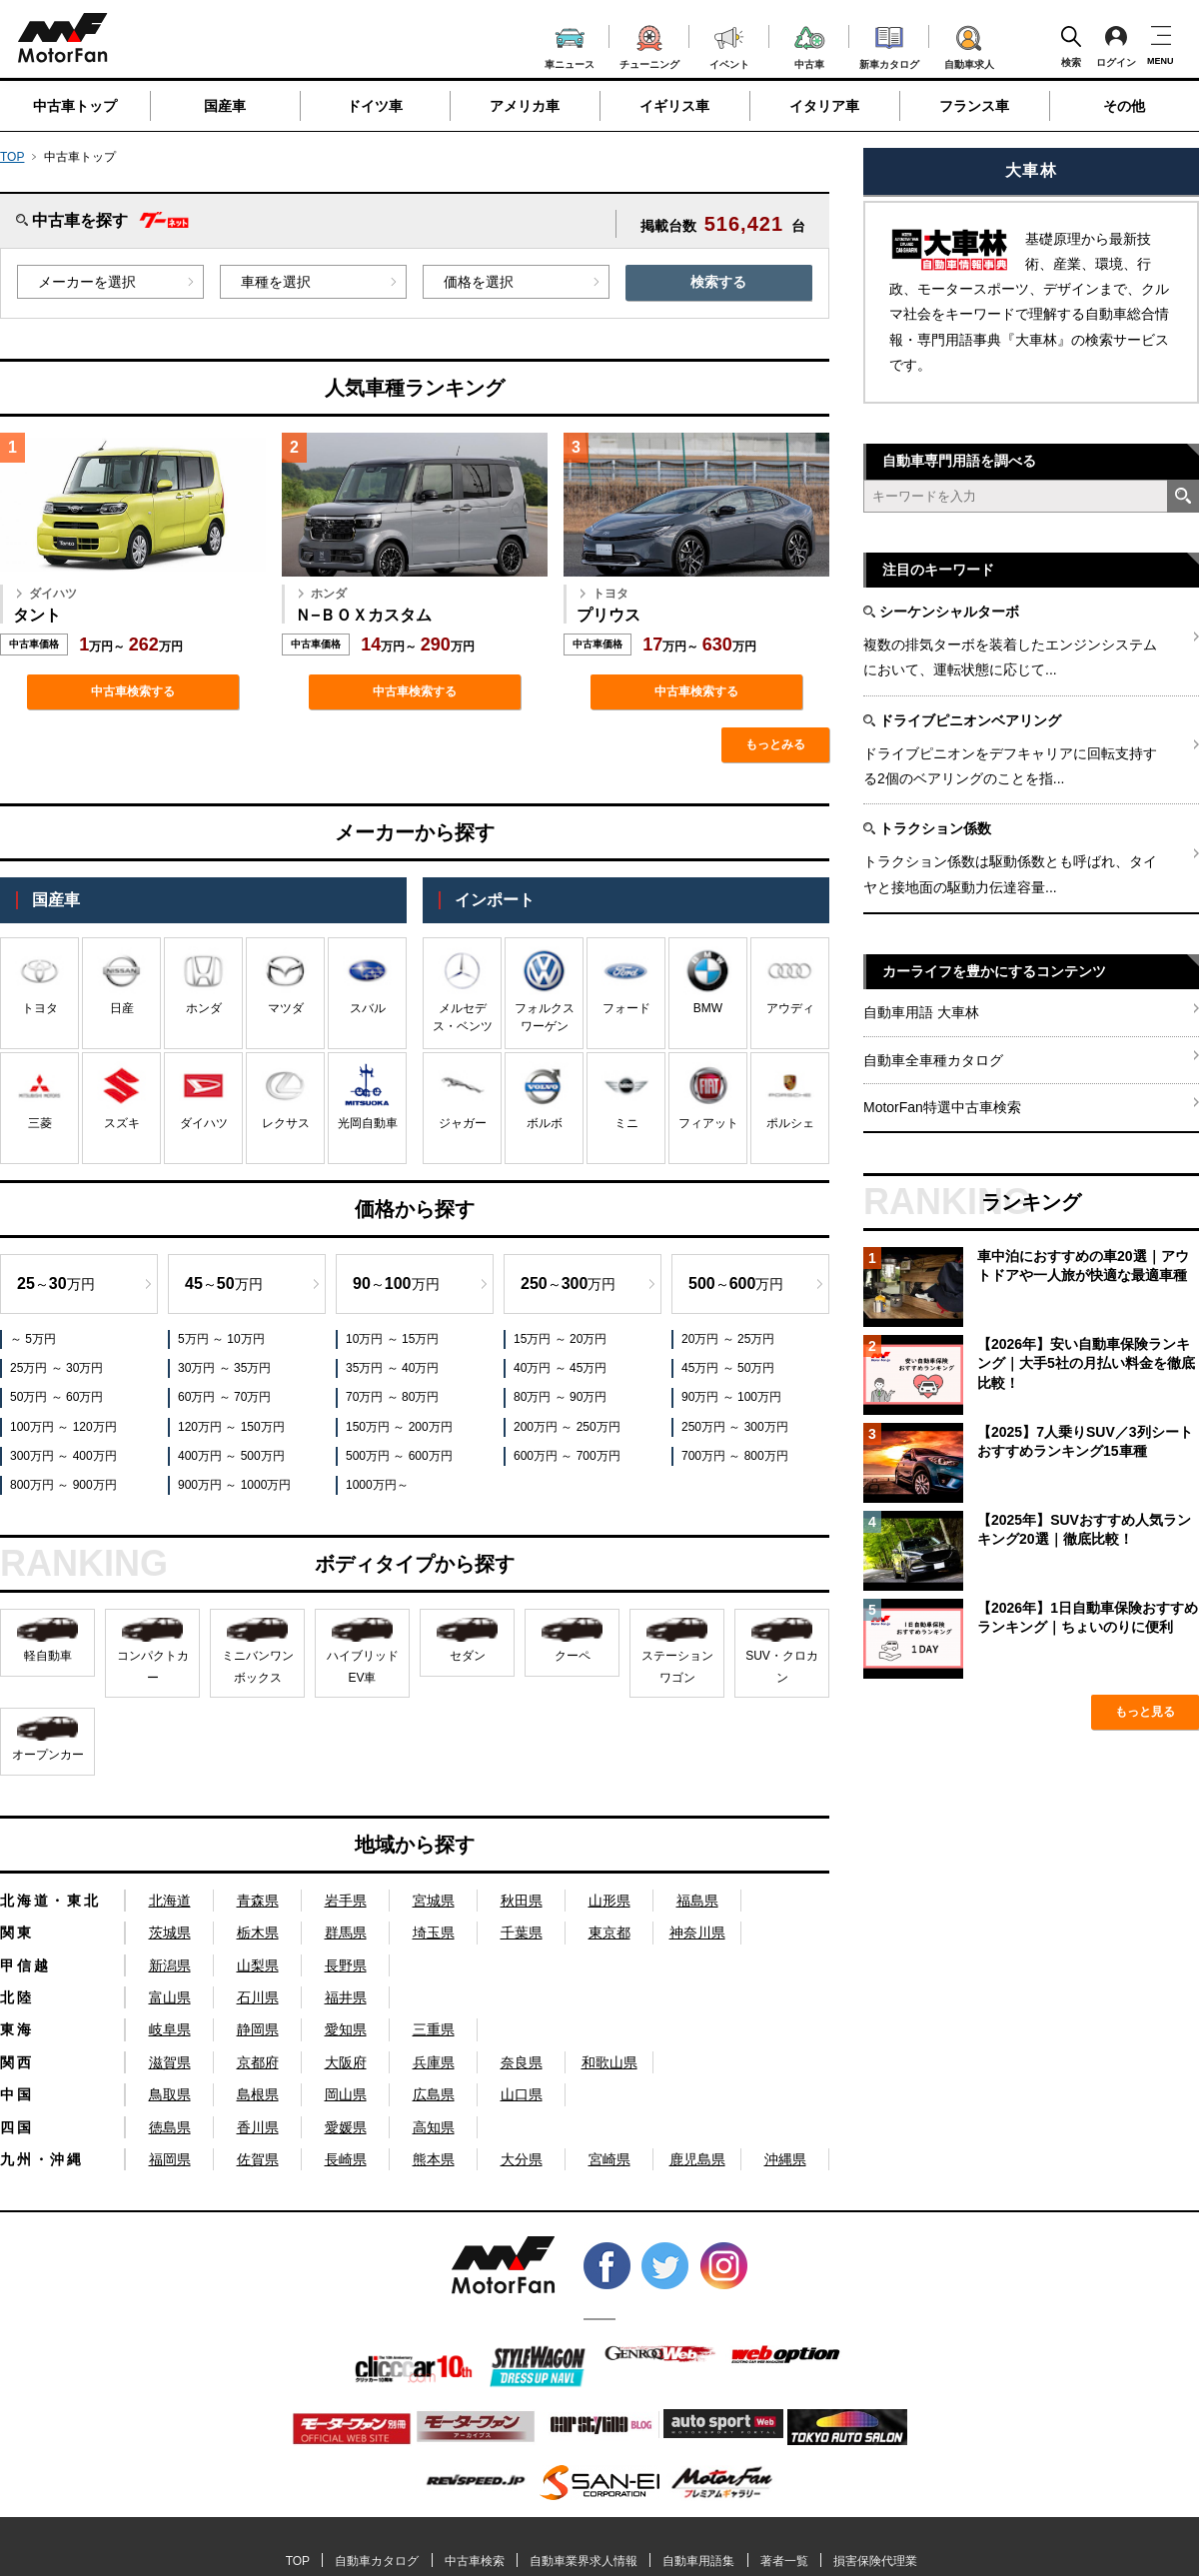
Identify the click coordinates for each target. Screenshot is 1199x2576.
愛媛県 (346, 2127)
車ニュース (570, 46)
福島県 (697, 1901)
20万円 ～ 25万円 (727, 1339)
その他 (1124, 106)
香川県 (258, 2127)
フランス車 (974, 106)
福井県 (346, 1997)
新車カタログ (889, 45)
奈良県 (522, 2062)
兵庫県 (434, 2062)
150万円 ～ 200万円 (399, 1427)
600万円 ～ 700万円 (567, 1456)
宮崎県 (609, 2159)
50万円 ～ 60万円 (56, 1397)
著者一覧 (784, 2561)
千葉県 (522, 1932)
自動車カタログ (377, 2561)
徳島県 (170, 2127)
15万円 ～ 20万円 (560, 1339)
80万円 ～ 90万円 (560, 1397)
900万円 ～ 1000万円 (234, 1485)
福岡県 (170, 2159)
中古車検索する (133, 691)
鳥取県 (170, 2094)
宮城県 (434, 1901)
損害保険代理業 (875, 2561)
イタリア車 (824, 106)
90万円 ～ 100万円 (731, 1397)
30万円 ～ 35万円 (224, 1368)
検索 (1071, 46)
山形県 (609, 1901)
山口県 (522, 2094)
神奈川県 (697, 1932)
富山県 (170, 1997)
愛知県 (346, 2029)
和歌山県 (609, 2062)
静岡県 (258, 2029)
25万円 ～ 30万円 (56, 1368)
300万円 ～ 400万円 (63, 1456)
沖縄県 (785, 2159)
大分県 (522, 2159)
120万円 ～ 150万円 (231, 1427)
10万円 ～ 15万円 (392, 1339)
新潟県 (170, 1965)
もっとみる (775, 744)
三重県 (434, 2029)
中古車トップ (75, 106)
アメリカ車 (525, 106)
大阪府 (346, 2062)
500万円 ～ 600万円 (399, 1456)
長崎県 (346, 2159)
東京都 (609, 1932)
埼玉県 (434, 1932)
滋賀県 (170, 2062)
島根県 (258, 2094)
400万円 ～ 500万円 (231, 1456)
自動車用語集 (698, 2561)
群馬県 (346, 1932)
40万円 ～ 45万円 (560, 1368)
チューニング (649, 44)
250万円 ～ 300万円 (734, 1427)
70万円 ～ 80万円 (392, 1397)
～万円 (56, 1283)
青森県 (258, 1901)
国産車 (225, 106)
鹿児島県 (697, 2159)
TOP (12, 157)
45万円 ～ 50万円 (727, 1368)
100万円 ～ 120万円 (63, 1427)
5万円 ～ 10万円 (221, 1339)
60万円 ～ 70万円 (224, 1397)
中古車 (809, 44)
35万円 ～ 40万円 (392, 1368)
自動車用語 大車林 (921, 1012)
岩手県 (346, 1901)
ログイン (1116, 46)
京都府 (258, 2062)
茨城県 (170, 1932)
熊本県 (434, 2159)
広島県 (434, 2094)
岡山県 (346, 2094)
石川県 (258, 1997)
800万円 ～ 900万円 (63, 1485)
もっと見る (1145, 1712)
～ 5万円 (33, 1339)
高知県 (434, 2127)
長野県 (346, 1965)
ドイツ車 (375, 106)
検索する (718, 282)
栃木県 (258, 1932)
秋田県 (522, 1901)
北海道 (170, 1901)
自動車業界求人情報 (583, 2561)
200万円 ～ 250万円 (567, 1427)
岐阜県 (170, 2029)
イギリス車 (674, 106)
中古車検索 (475, 2561)
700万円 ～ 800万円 (734, 1456)
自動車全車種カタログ (933, 1060)
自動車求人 (969, 44)
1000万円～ (377, 1485)
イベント (729, 45)
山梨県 (258, 1965)
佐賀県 (258, 2159)
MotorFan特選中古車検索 (942, 1107)
